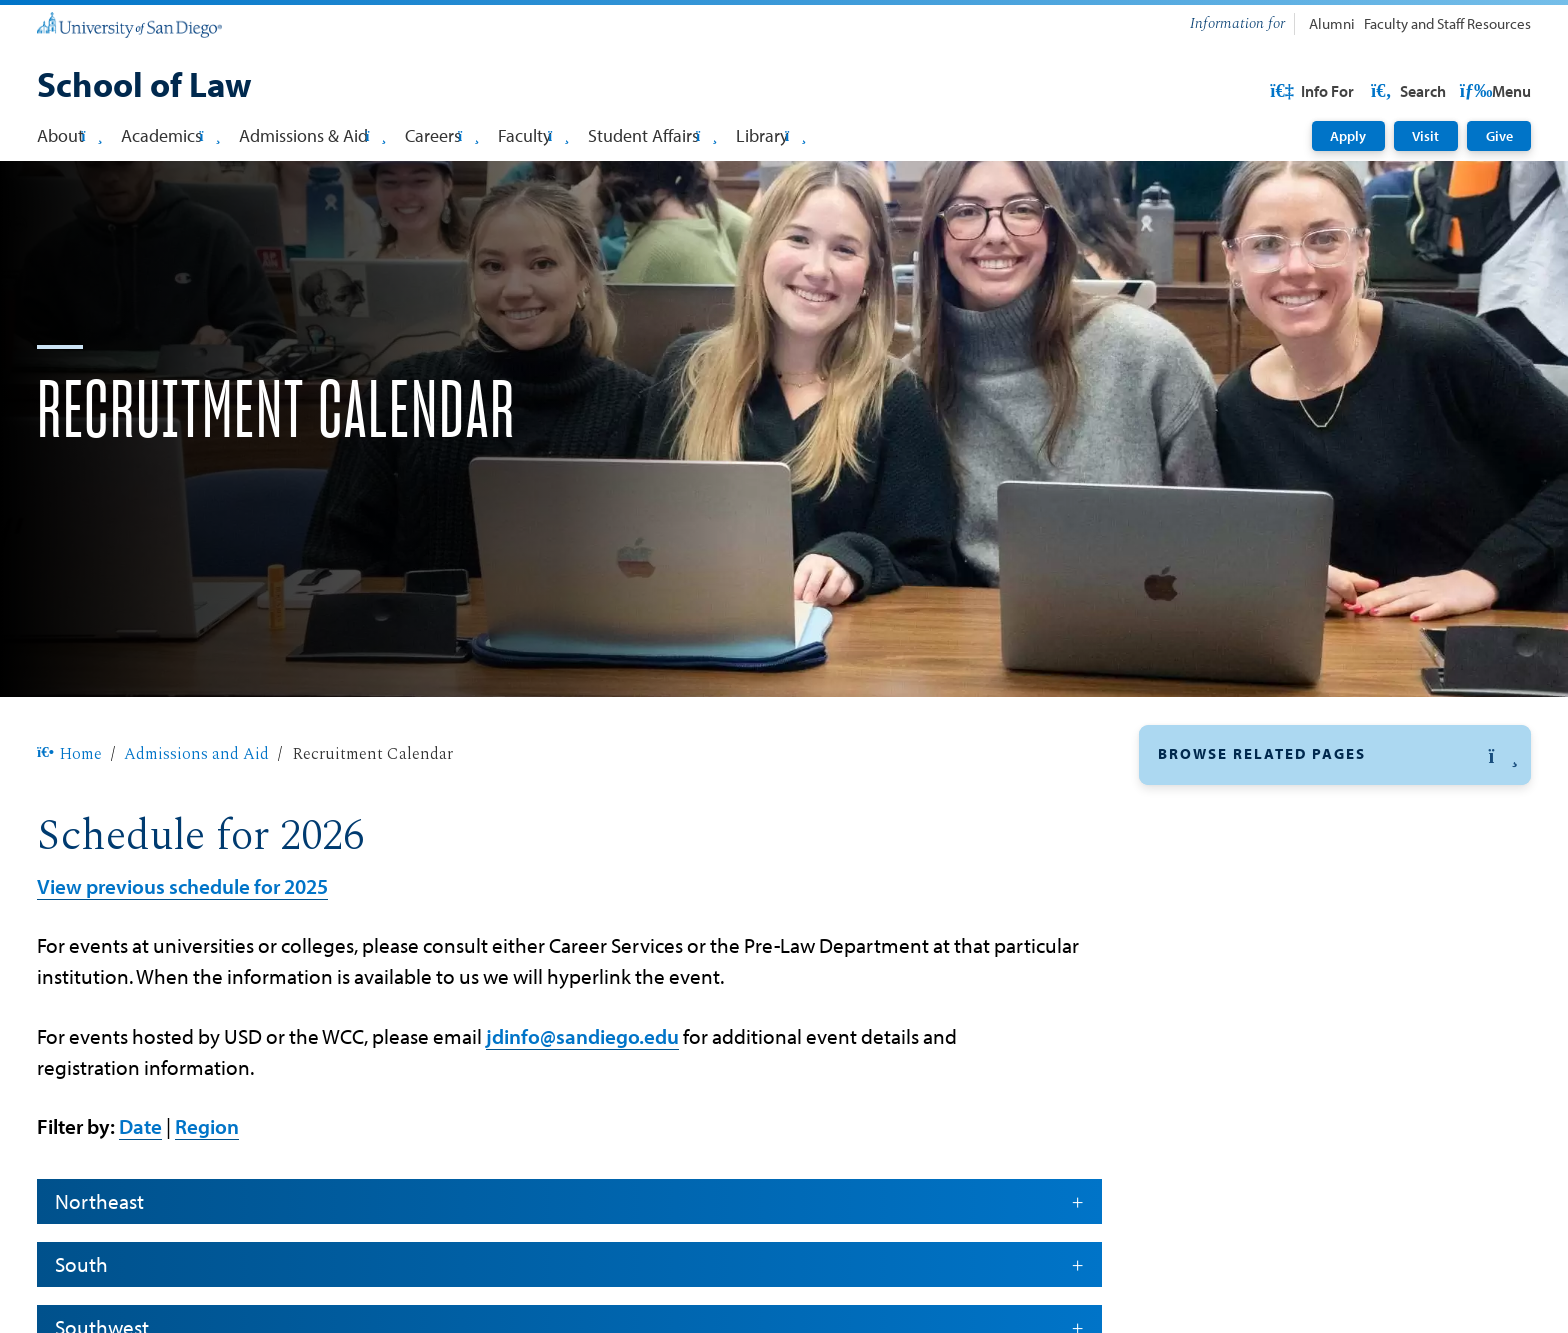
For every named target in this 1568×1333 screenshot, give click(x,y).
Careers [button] (442, 135)
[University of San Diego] (129, 24)
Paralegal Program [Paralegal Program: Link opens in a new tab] (1229, 1108)
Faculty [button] (533, 135)
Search (1492, 91)
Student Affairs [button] (652, 135)
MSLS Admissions (1226, 1060)
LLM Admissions (1221, 1013)
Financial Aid (1208, 919)
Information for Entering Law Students (1305, 1297)
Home (69, 818)
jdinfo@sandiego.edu (582, 1100)
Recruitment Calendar (1241, 872)
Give (1499, 136)
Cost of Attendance (1231, 1155)
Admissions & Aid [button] (312, 135)
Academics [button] (170, 135)
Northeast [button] (569, 1265)
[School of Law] (144, 87)
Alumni (1332, 23)
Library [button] (771, 135)
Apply (1348, 136)
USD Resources (1370, 91)
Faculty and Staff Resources (1447, 23)
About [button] (69, 135)
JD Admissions (1214, 966)
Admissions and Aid (196, 818)
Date (140, 1190)
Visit (1425, 136)
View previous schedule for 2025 (182, 950)
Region (207, 1190)
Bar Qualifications (1227, 1249)
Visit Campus (1209, 1202)
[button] (1335, 819)
